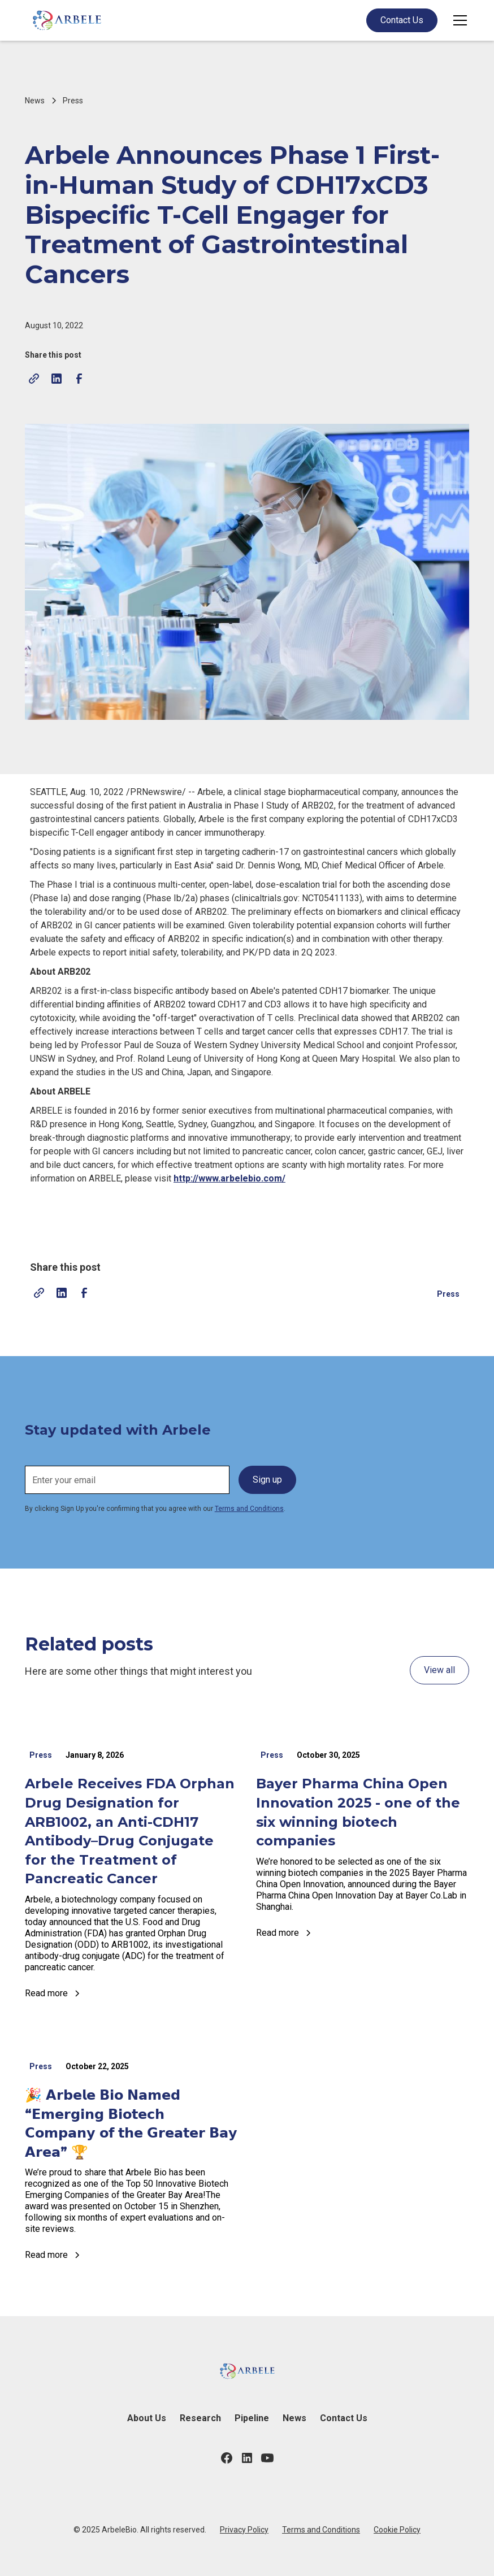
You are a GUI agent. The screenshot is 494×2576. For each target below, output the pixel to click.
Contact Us (401, 20)
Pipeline (252, 2418)
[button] (458, 20)
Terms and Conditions (249, 1509)
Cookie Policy (397, 2529)
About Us (146, 2418)
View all (439, 1670)
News (294, 2418)
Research (200, 2418)
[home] (67, 20)
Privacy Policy (244, 2529)
